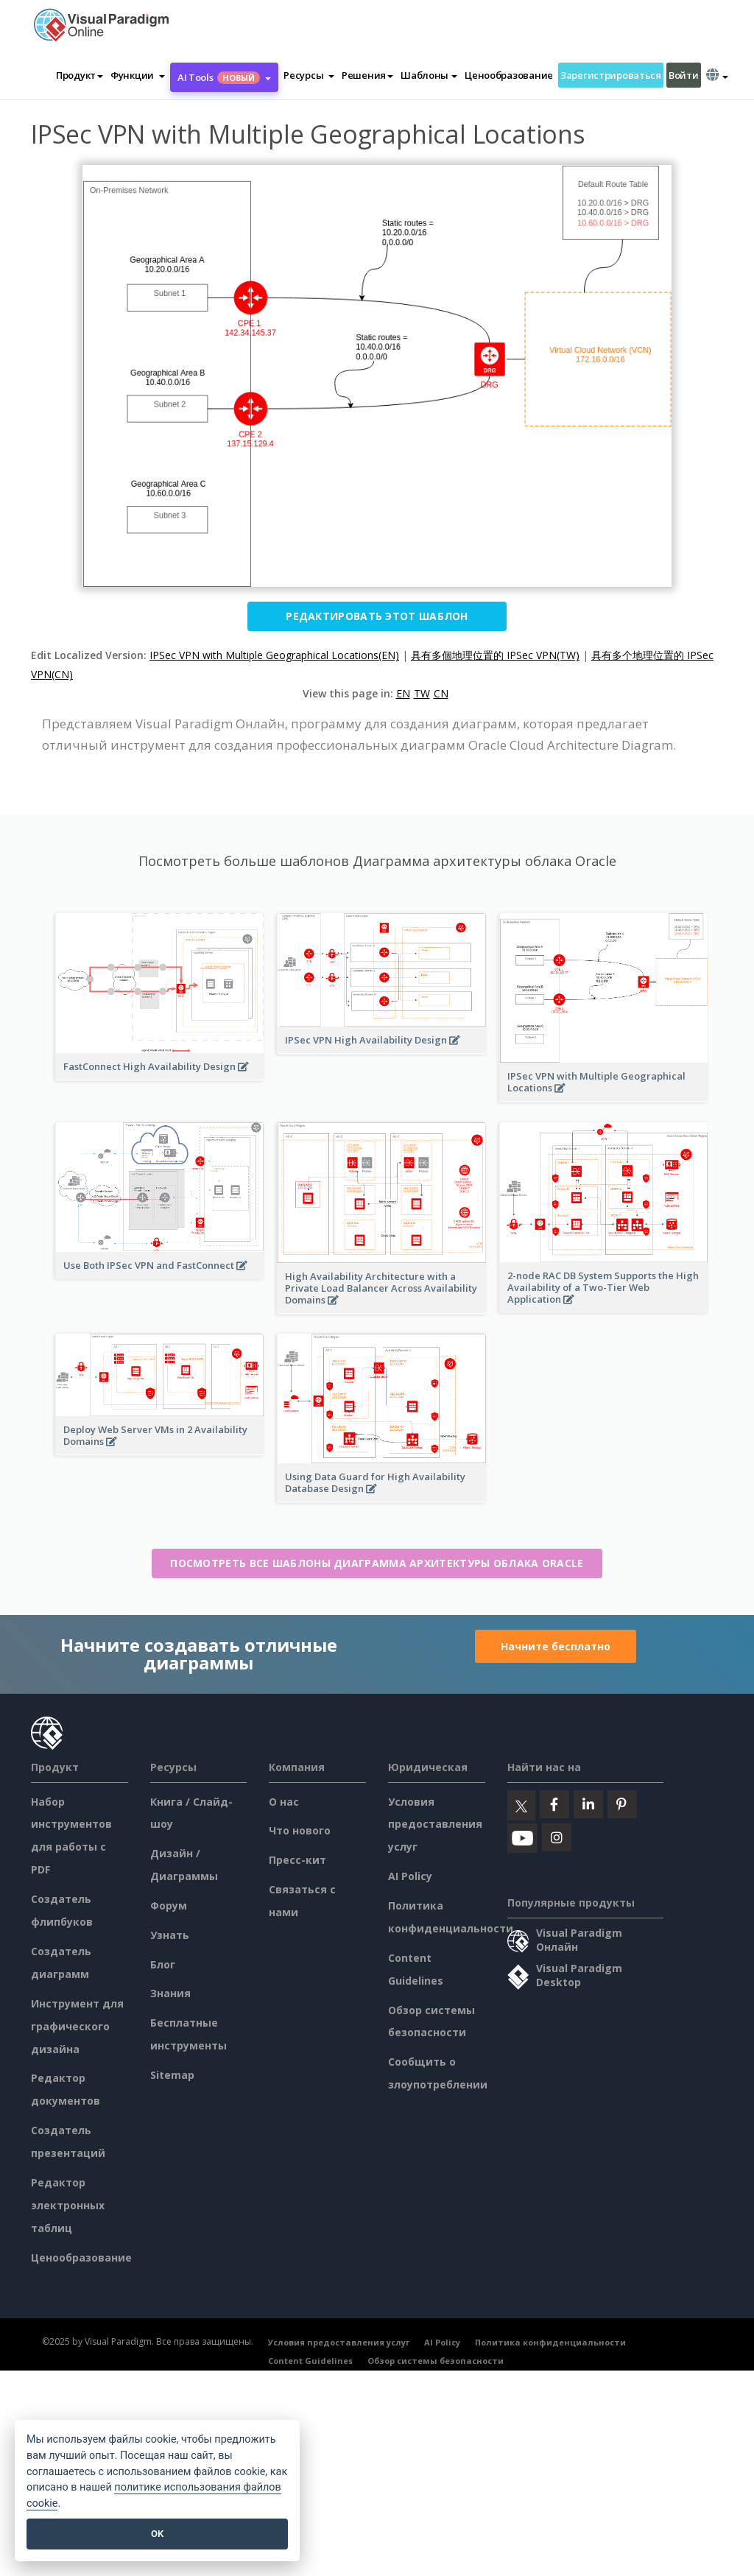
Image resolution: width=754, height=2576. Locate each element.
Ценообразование (509, 75)
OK (157, 2533)
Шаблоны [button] (429, 75)
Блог (162, 1964)
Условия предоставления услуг (435, 1824)
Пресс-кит (297, 1860)
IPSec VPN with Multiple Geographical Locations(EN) (274, 655)
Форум (168, 1905)
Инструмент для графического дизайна (77, 2026)
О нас (284, 1802)
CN (441, 693)
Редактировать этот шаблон (377, 616)
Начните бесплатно (555, 1646)
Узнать (169, 1935)
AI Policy (410, 1876)
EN (403, 693)
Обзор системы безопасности (435, 2360)
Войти (684, 75)
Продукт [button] (79, 75)
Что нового (300, 1830)
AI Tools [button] (224, 77)
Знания (170, 1993)
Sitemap (172, 2075)
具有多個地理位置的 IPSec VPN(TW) (495, 655)
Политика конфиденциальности (550, 2342)
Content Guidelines (310, 2360)
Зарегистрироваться (610, 75)
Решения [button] (367, 75)
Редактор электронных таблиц (68, 2205)
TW (422, 693)
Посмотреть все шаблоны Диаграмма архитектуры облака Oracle (376, 1563)
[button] (137, 75)
